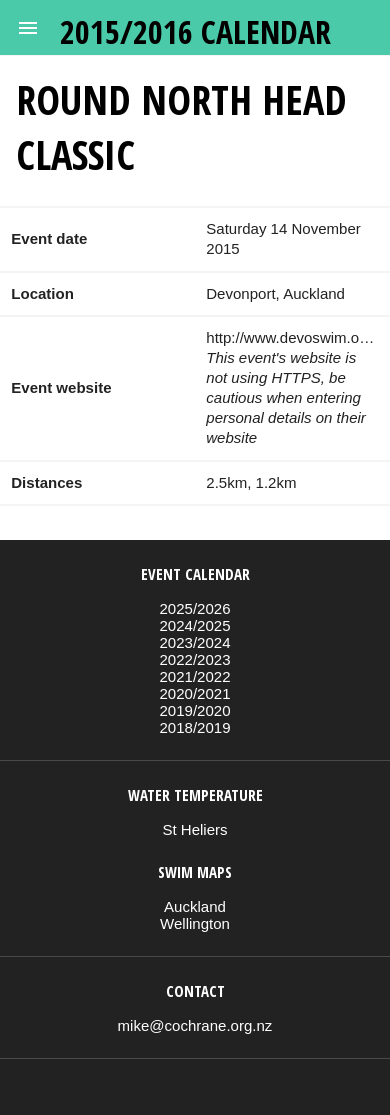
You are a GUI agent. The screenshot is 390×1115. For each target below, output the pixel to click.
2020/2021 (194, 693)
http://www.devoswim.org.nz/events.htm (292, 337)
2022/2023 (194, 659)
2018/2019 (194, 727)
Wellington (195, 923)
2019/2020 (194, 710)
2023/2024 (194, 642)
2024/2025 (194, 625)
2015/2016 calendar (195, 31)
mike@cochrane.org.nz (195, 1025)
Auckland (195, 906)
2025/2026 (194, 608)
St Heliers (194, 829)
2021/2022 (194, 676)
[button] (28, 28)
